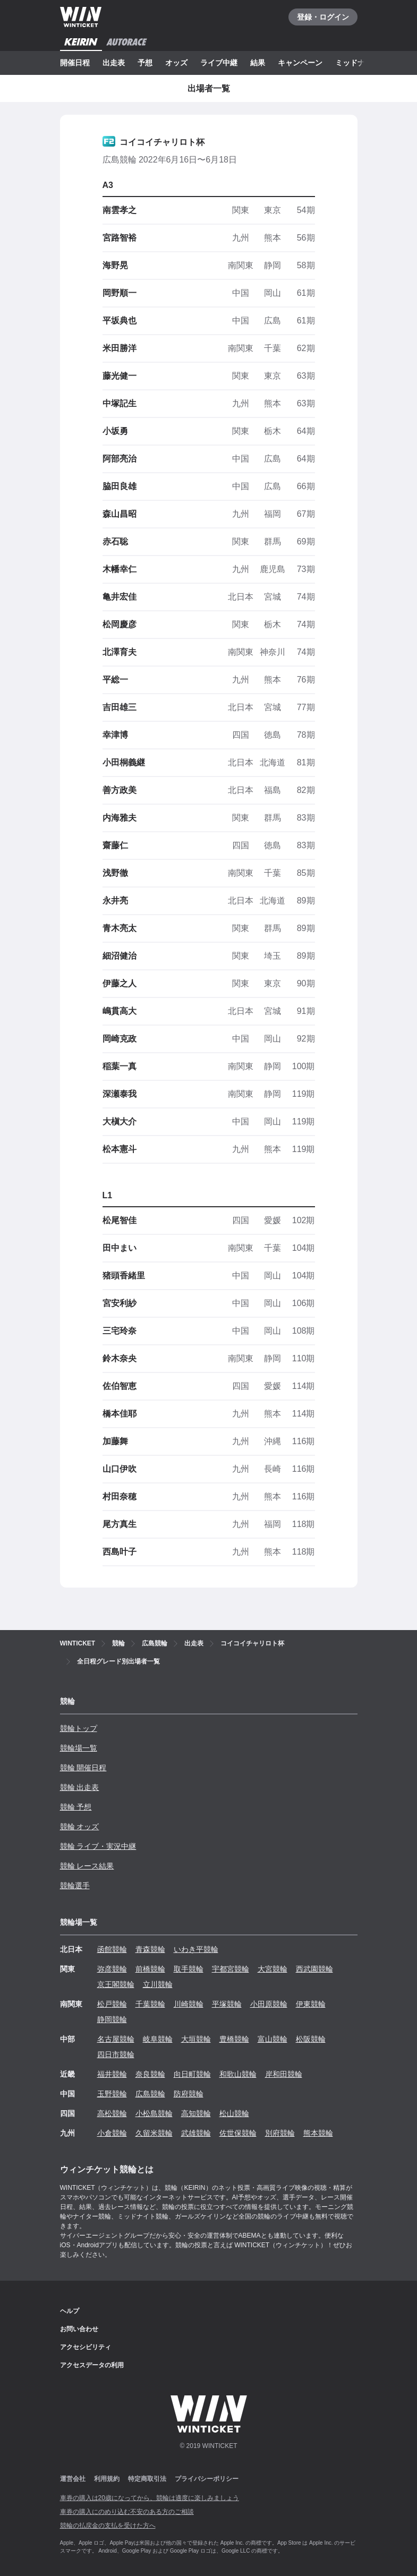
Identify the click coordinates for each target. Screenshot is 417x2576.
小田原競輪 (268, 2004)
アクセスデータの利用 (92, 2365)
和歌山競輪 (238, 2074)
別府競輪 (280, 2133)
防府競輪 (188, 2093)
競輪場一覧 (78, 1748)
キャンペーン (300, 62)
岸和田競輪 (283, 2074)
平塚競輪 (227, 2004)
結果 (257, 62)
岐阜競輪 (158, 2039)
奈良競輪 (150, 2074)
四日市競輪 (115, 2054)
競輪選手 (75, 1885)
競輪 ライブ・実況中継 (98, 1846)
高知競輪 (196, 2113)
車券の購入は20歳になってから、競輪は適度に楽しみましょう (149, 2498)
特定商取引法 (147, 2479)
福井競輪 (112, 2074)
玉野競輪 (112, 2093)
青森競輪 (150, 1949)
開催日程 (75, 62)
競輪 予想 (76, 1807)
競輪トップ (78, 1728)
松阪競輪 (311, 2039)
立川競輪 (158, 1984)
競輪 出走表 (79, 1787)
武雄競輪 (196, 2133)
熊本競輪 (318, 2133)
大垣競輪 (196, 2039)
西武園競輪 (314, 1969)
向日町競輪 (192, 2074)
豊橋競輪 (234, 2039)
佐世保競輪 (238, 2133)
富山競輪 (272, 2039)
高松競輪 (112, 2113)
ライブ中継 (218, 62)
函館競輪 (112, 1949)
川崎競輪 (188, 2004)
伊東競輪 (311, 2004)
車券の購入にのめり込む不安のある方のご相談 (127, 2511)
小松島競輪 (154, 2113)
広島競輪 (150, 2093)
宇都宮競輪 (230, 1969)
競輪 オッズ (79, 1826)
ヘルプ (69, 2311)
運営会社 (73, 2479)
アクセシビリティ (85, 2347)
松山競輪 (234, 2113)
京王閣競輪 (115, 1984)
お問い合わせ (79, 2329)
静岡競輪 (112, 2019)
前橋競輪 (150, 1969)
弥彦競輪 (112, 1969)
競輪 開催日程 (83, 1767)
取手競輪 (188, 1969)
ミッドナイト (357, 62)
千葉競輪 (150, 2004)
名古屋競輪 (115, 2039)
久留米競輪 (154, 2133)
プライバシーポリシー (207, 2479)
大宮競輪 (272, 1969)
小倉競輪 (112, 2133)
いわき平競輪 (196, 1949)
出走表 (114, 62)
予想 (145, 62)
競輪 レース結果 (87, 1866)
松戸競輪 (112, 2004)
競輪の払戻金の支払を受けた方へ (108, 2525)
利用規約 (107, 2479)
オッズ (176, 62)
